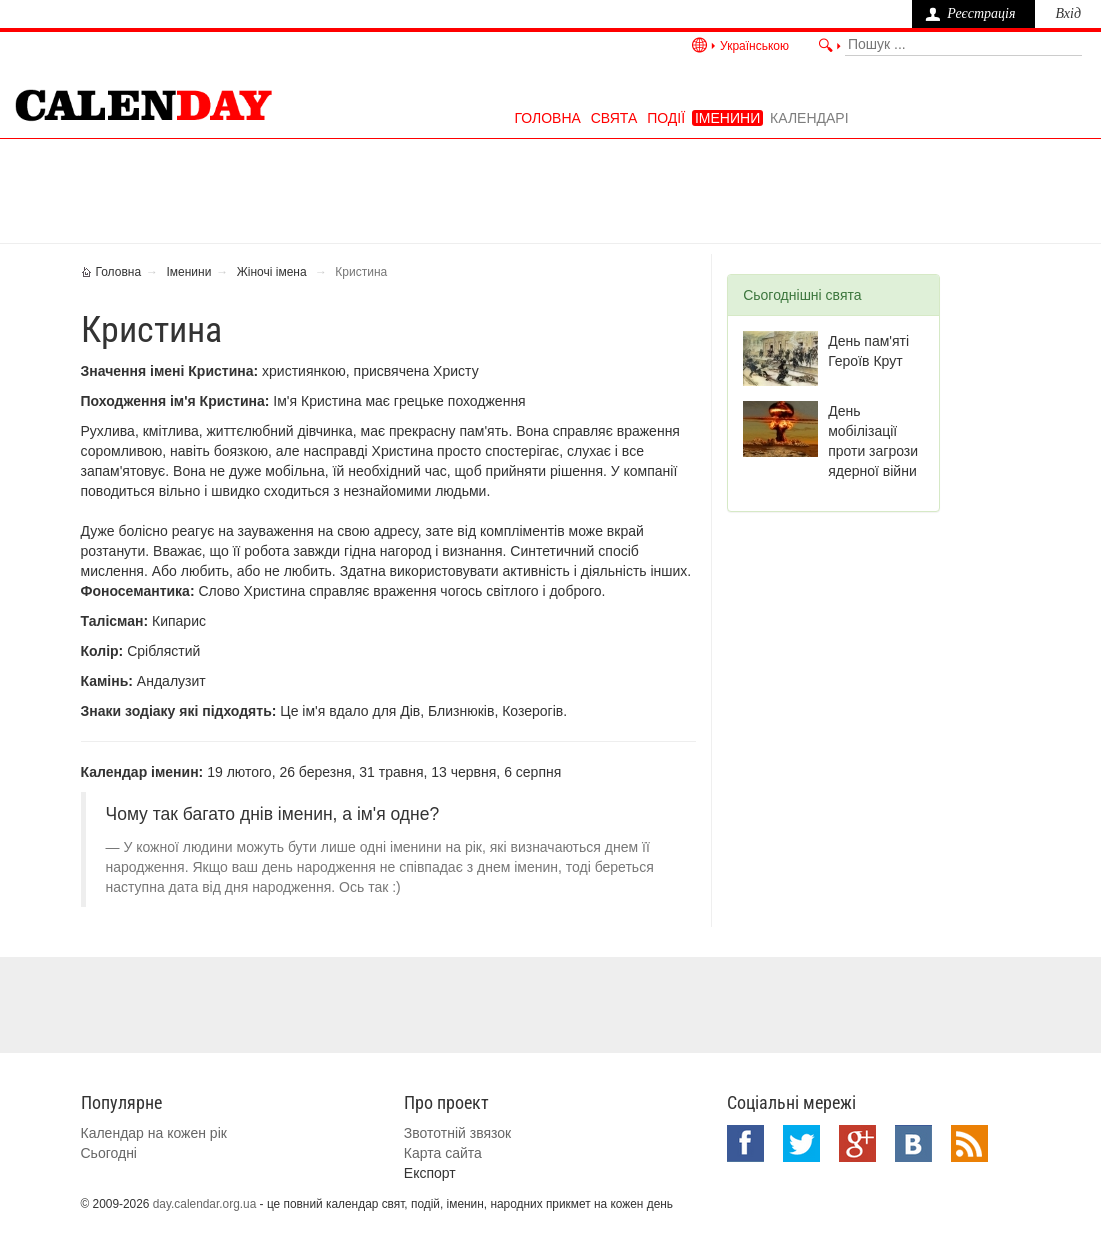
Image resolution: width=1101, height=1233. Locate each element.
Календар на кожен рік (154, 1133)
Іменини (727, 118)
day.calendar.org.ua (205, 1204)
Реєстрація (981, 13)
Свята (614, 118)
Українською (754, 46)
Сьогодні (109, 1153)
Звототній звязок (457, 1133)
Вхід (1068, 13)
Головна (547, 118)
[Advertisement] (566, 189)
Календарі (809, 118)
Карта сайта (443, 1153)
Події (666, 118)
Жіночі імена (272, 272)
